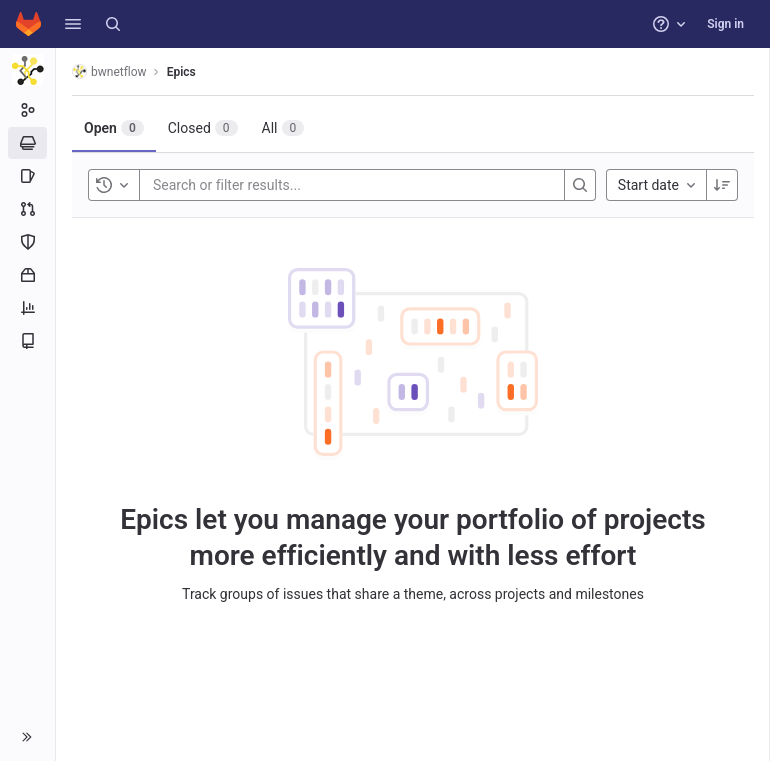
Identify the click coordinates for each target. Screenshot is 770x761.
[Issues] (27, 176)
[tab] (114, 128)
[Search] (113, 24)
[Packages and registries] (27, 275)
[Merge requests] (27, 209)
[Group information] (27, 110)
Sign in (725, 24)
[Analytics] (27, 308)
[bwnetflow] (28, 70)
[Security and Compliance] (27, 242)
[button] (73, 24)
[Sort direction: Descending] (722, 185)
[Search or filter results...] (273, 185)
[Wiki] (27, 341)
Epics (181, 72)
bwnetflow (109, 71)
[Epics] (27, 143)
